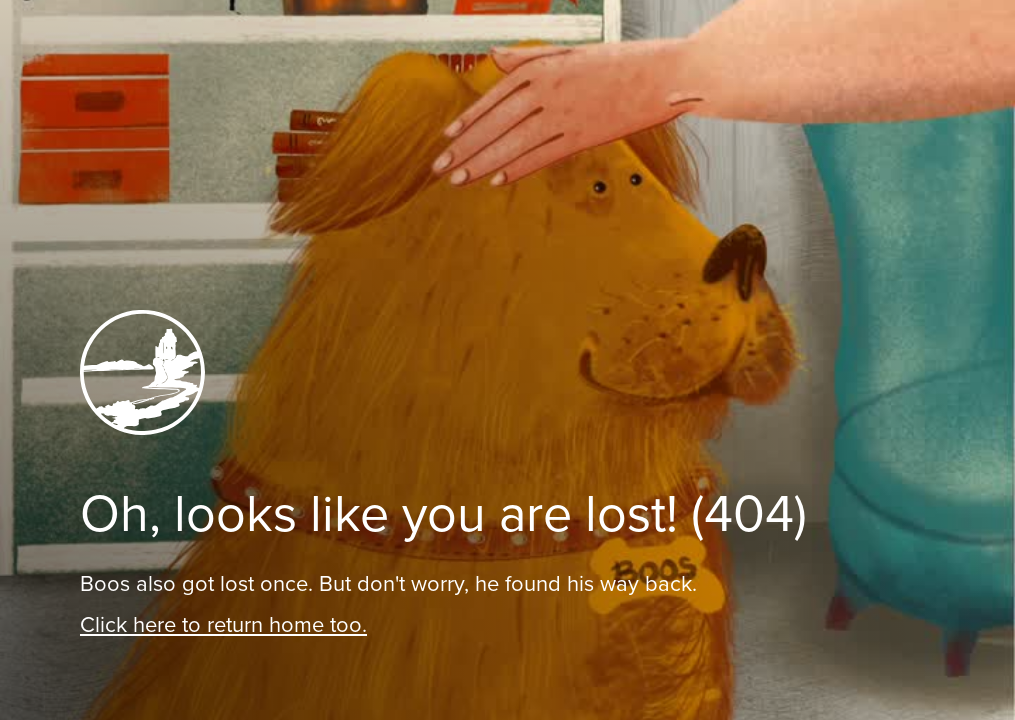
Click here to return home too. (223, 624)
